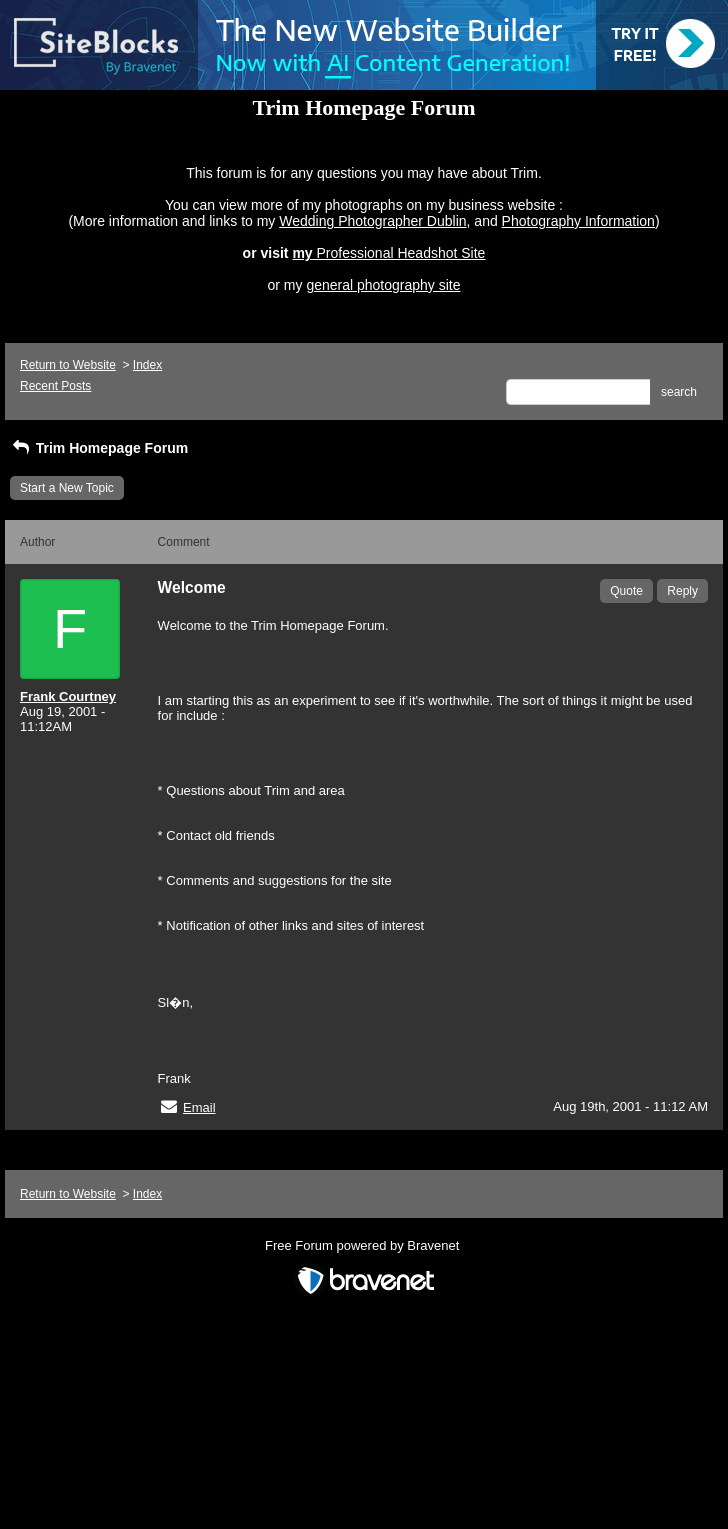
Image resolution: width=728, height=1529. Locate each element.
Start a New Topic (67, 488)
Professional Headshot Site (401, 253)
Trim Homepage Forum (99, 448)
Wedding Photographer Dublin (372, 221)
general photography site (383, 285)
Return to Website (68, 365)
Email (199, 1107)
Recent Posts (55, 386)
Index (147, 365)
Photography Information (578, 221)
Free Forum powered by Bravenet (364, 1245)
